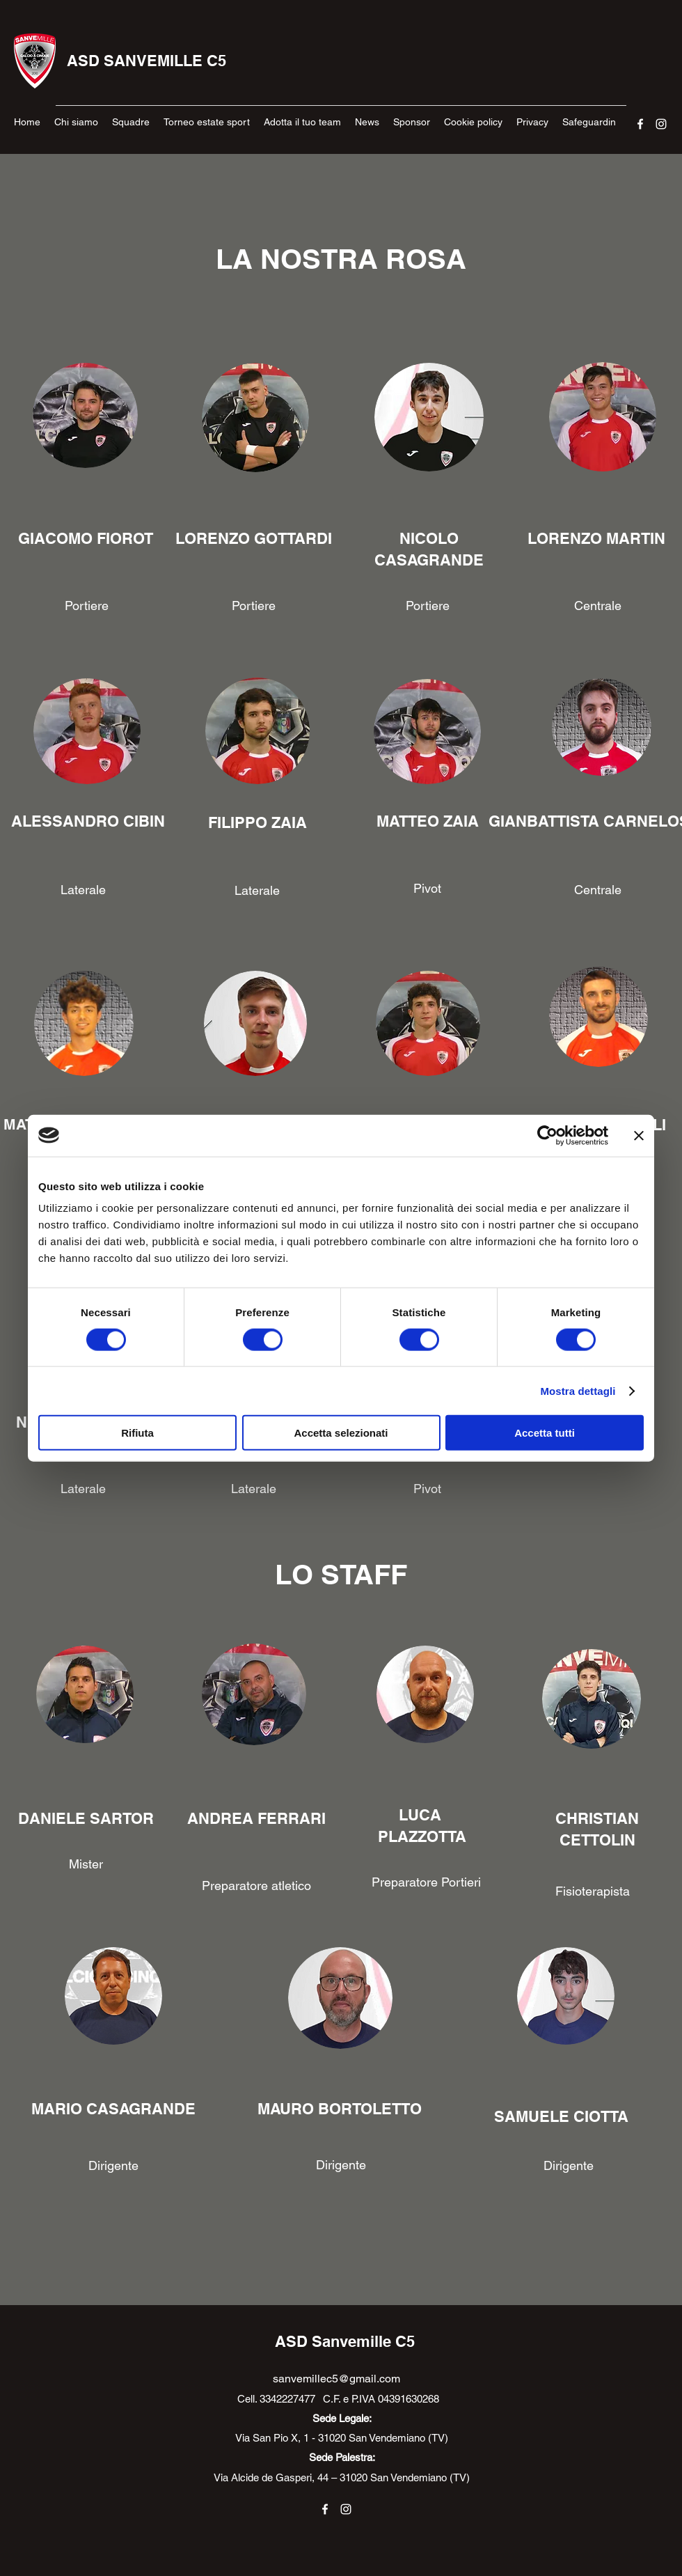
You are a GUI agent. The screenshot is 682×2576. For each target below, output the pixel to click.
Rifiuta (137, 1433)
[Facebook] (640, 124)
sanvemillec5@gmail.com (336, 2378)
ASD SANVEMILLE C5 (146, 61)
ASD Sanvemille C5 (345, 2341)
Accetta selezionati (341, 1433)
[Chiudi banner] (639, 1135)
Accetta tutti (544, 1433)
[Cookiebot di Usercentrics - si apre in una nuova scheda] (547, 1135)
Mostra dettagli (577, 1390)
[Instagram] (661, 124)
